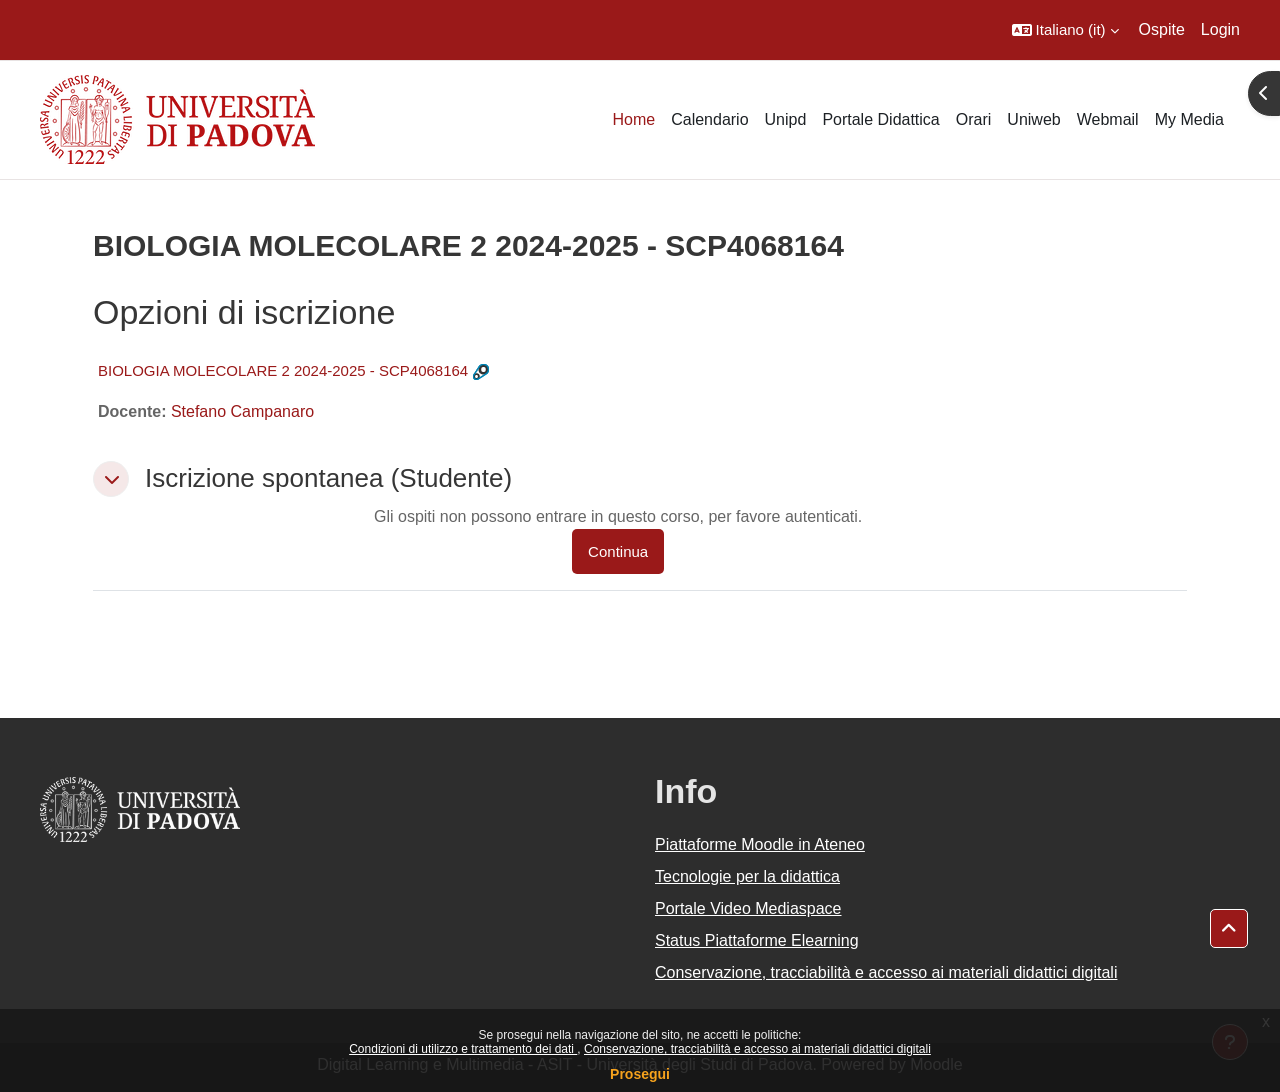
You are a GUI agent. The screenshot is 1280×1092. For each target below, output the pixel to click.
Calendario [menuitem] (709, 119)
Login (1220, 29)
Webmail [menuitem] (1108, 119)
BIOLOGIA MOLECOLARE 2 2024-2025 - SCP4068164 (283, 370)
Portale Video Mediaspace (748, 908)
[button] (1065, 30)
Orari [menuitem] (974, 119)
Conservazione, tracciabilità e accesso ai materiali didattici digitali (757, 1049)
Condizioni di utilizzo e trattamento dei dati (463, 1049)
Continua (618, 551)
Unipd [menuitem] (786, 119)
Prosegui (640, 1074)
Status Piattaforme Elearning (757, 940)
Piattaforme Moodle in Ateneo (760, 844)
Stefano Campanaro (242, 411)
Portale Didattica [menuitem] (880, 119)
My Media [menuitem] (1189, 119)
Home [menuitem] (633, 119)
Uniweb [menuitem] (1033, 119)
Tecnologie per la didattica (747, 876)
